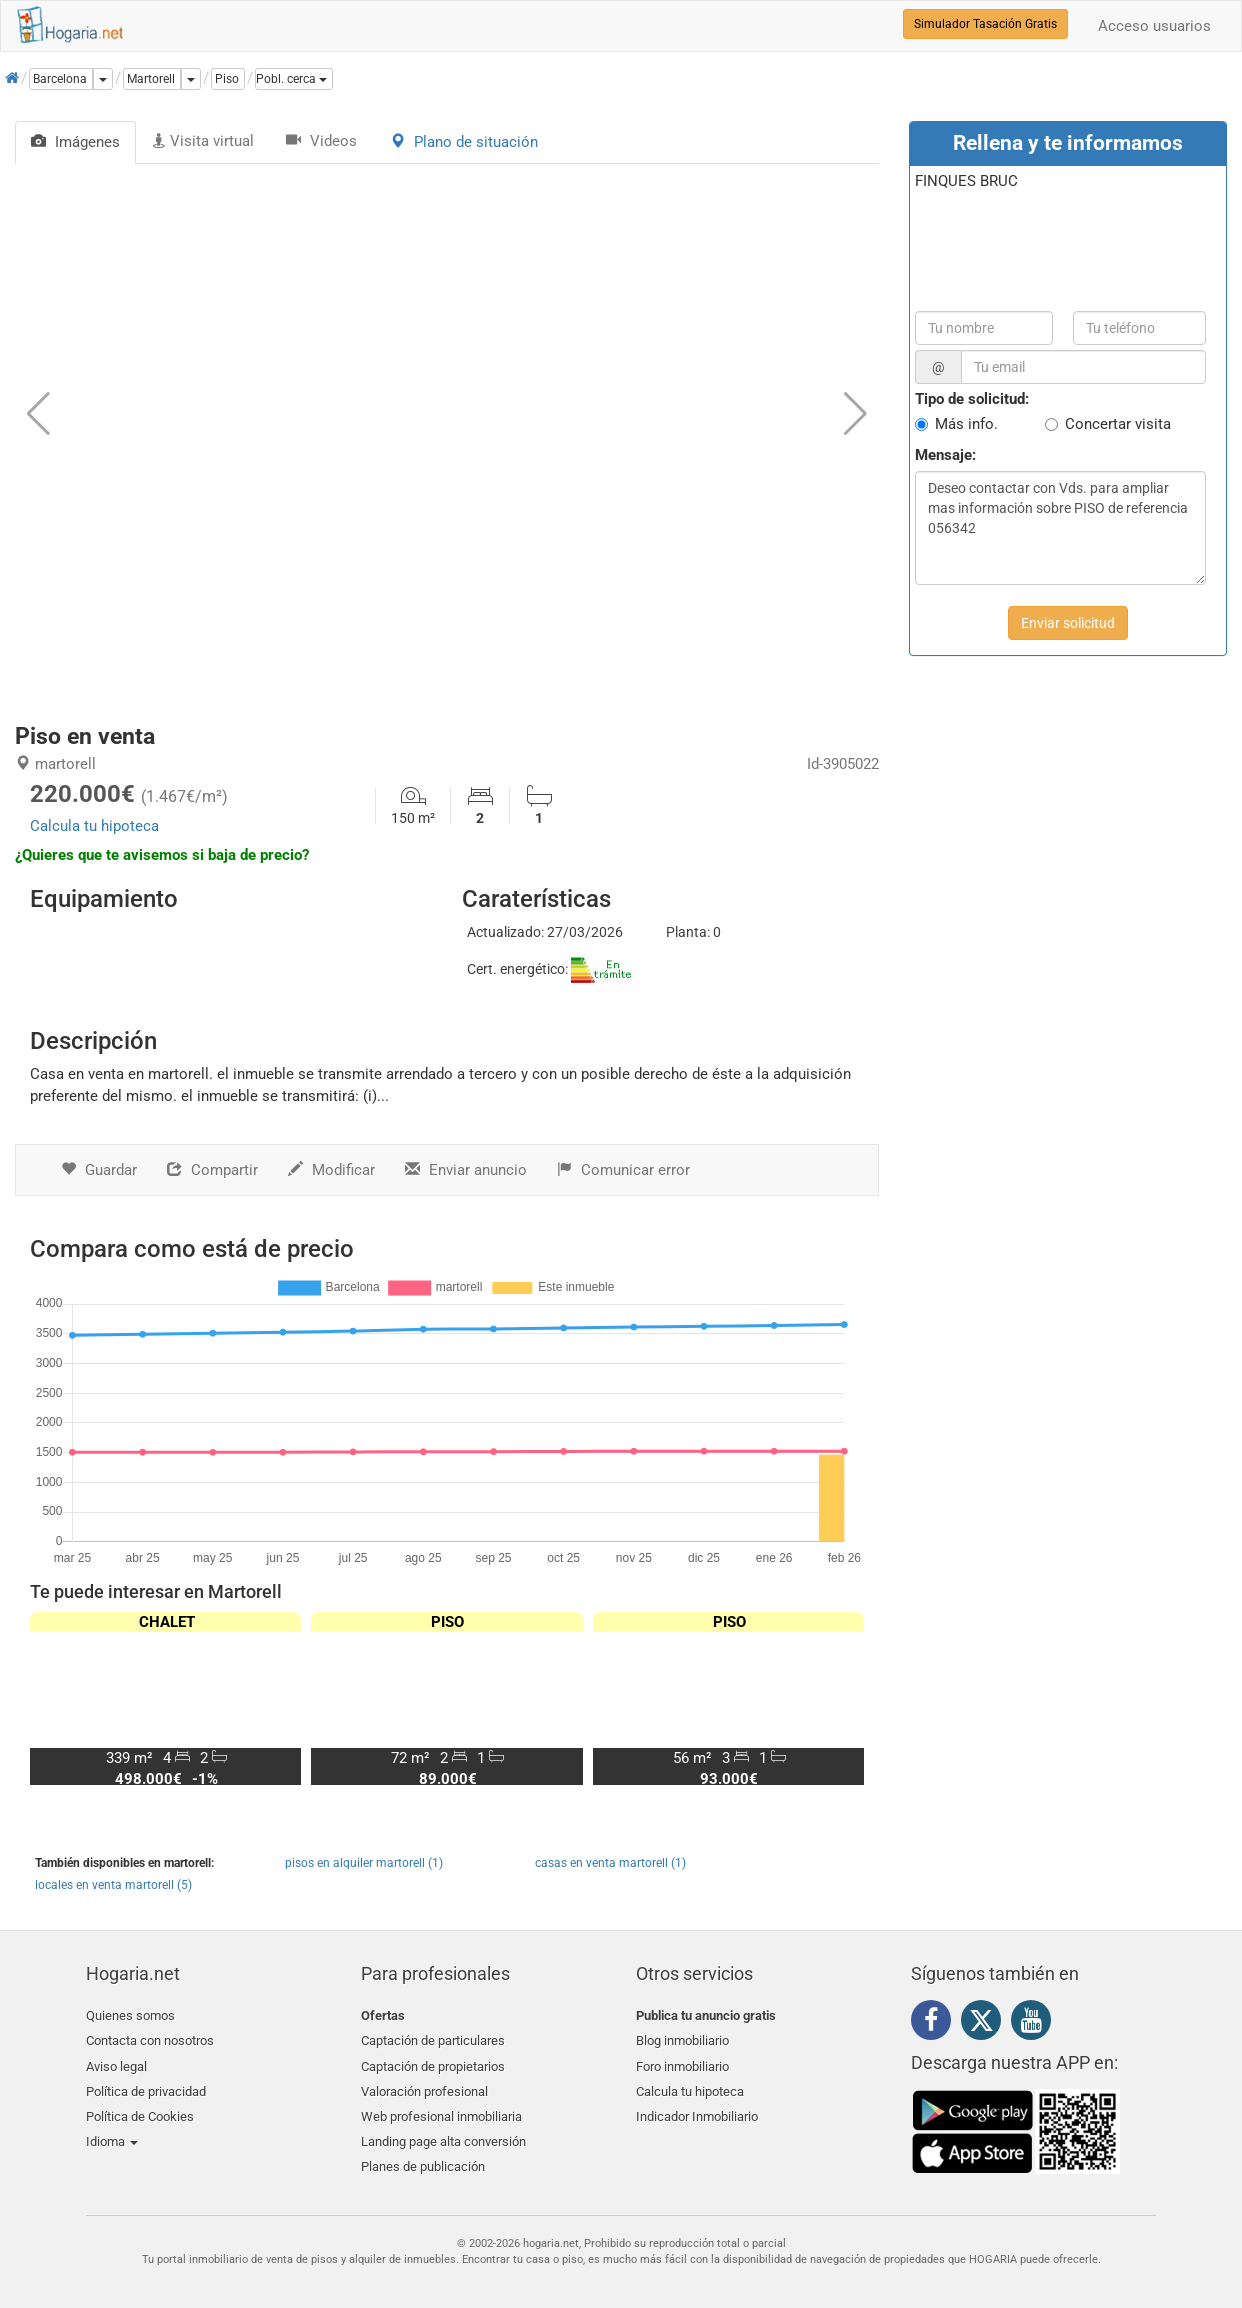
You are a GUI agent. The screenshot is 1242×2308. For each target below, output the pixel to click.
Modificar (331, 1170)
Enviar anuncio (466, 1170)
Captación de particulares (433, 2039)
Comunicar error (623, 1170)
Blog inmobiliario (682, 2039)
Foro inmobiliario (682, 2062)
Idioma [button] (112, 2133)
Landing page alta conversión (443, 2133)
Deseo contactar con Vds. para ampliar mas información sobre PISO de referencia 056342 (1060, 528)
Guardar (99, 1170)
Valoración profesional (424, 2086)
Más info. (966, 424)
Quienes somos (130, 2015)
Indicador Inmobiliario (697, 2109)
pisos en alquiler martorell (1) (364, 1863)
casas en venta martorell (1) (610, 1863)
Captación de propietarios (433, 2062)
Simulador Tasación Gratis (985, 24)
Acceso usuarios (1154, 26)
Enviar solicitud (1068, 623)
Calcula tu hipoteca (94, 826)
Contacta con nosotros (150, 2039)
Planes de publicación (423, 2157)
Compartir (212, 1170)
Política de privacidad (146, 2086)
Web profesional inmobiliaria (441, 2109)
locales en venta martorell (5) (113, 1885)
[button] (294, 79)
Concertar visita (1118, 424)
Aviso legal (116, 2062)
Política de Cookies (140, 2109)
